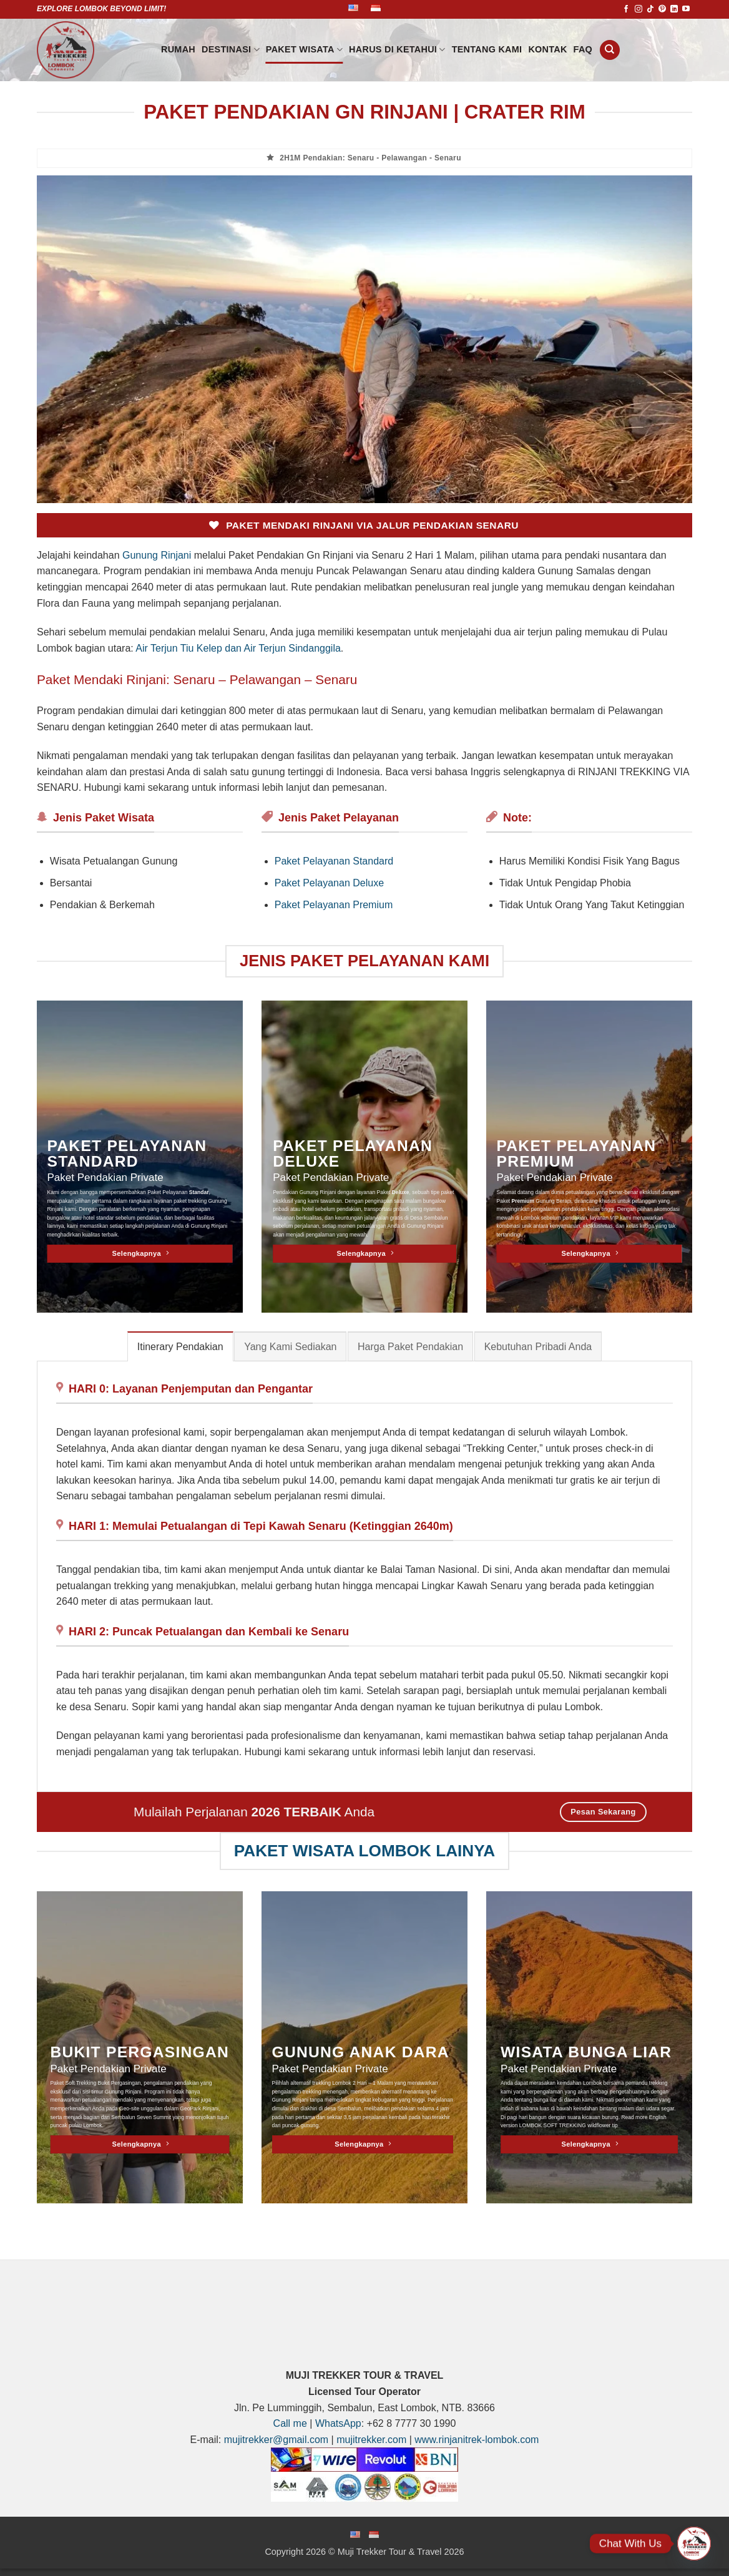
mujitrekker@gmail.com (276, 2439)
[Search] (610, 50)
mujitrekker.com (371, 2439)
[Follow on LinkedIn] (674, 9)
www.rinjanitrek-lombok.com (476, 2439)
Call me (290, 2423)
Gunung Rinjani (156, 555)
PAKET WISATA (304, 50)
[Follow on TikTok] (650, 9)
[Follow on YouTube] (686, 9)
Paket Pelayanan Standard (334, 861)
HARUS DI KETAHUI (397, 50)
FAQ (583, 49)
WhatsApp (338, 2423)
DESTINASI (231, 50)
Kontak (547, 49)
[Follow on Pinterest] (662, 9)
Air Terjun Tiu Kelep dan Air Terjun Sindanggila (238, 648)
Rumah (178, 49)
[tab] (180, 1346)
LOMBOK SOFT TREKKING (552, 2125)
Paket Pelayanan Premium (334, 904)
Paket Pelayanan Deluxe (329, 883)
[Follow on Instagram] (638, 9)
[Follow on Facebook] (626, 9)
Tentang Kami (487, 49)
